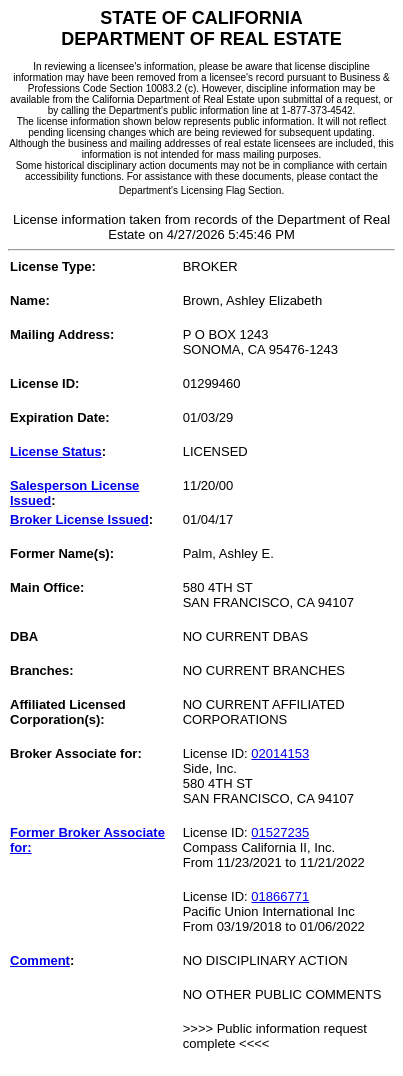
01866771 (280, 896)
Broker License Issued (79, 519)
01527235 (280, 832)
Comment (40, 960)
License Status (56, 451)
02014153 (280, 753)
